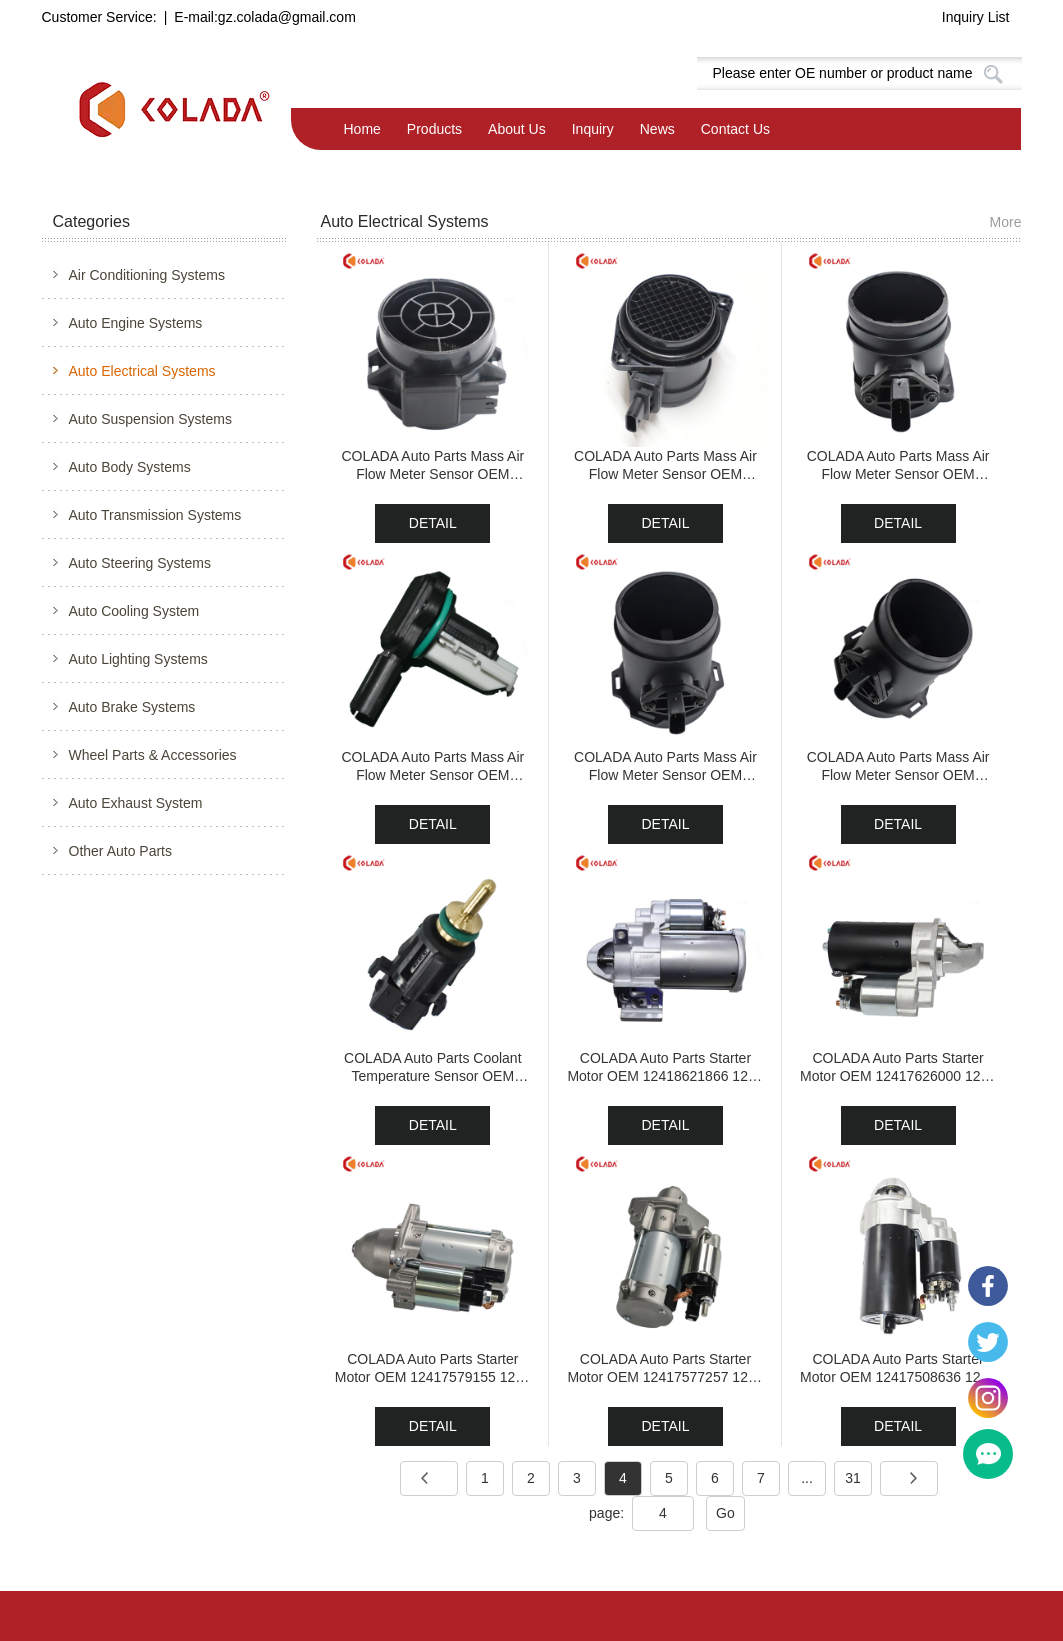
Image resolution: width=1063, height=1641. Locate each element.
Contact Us (735, 129)
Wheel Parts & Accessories (153, 755)
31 (853, 1478)
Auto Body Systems (130, 467)
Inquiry (593, 129)
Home (362, 129)
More (1006, 222)
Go (725, 1513)
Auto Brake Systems (132, 707)
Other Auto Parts (121, 851)
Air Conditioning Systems (147, 275)
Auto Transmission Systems (155, 515)
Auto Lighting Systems (138, 659)
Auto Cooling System (134, 611)
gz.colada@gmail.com (287, 17)
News (657, 129)
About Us (517, 129)
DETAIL (433, 523)
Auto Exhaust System (136, 803)
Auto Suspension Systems (150, 419)
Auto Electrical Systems (142, 371)
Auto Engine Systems (136, 323)
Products (434, 129)
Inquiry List (976, 17)
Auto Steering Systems (140, 563)
